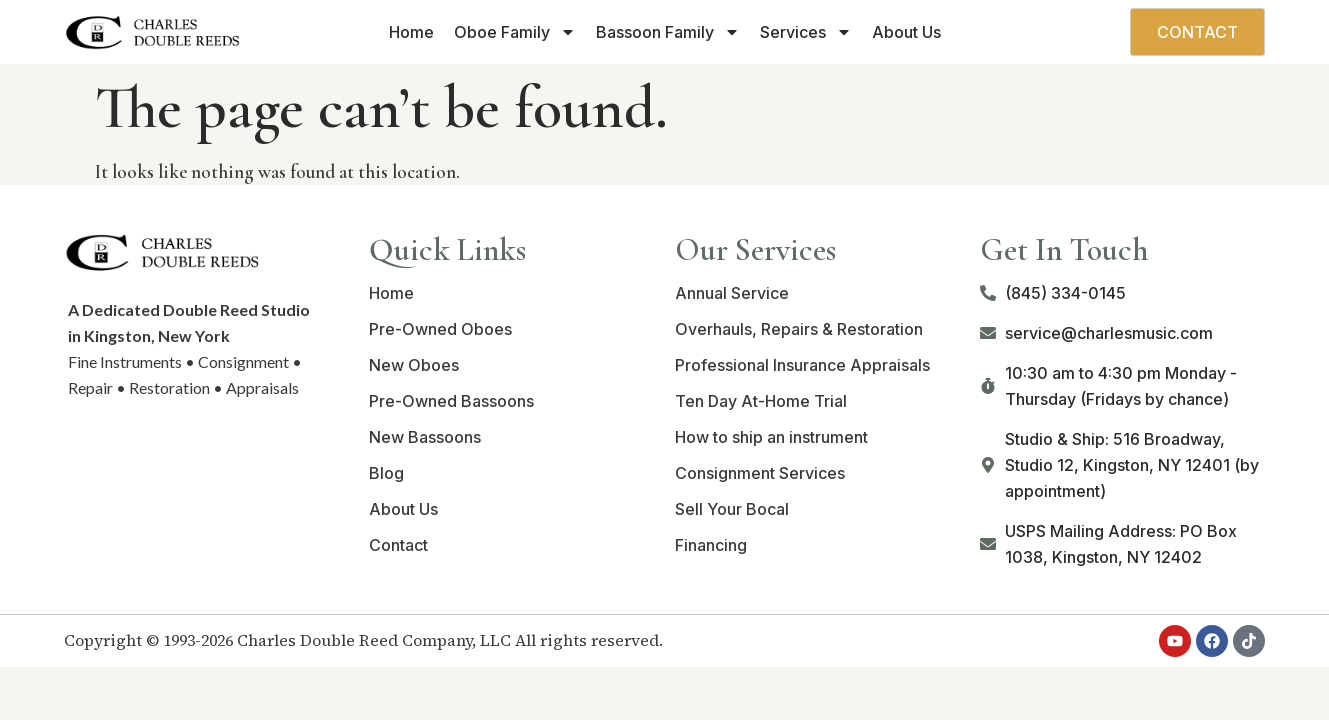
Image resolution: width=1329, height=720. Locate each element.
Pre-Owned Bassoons (451, 401)
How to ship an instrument (771, 437)
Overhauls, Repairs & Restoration (799, 329)
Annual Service (732, 293)
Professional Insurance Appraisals (802, 365)
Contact (398, 545)
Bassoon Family (668, 32)
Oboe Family (515, 32)
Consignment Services (760, 473)
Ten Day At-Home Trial (761, 401)
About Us (906, 32)
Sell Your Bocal (732, 509)
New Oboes (414, 365)
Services (806, 32)
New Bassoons (425, 437)
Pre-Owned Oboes (440, 329)
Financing (711, 545)
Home (411, 32)
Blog (386, 473)
